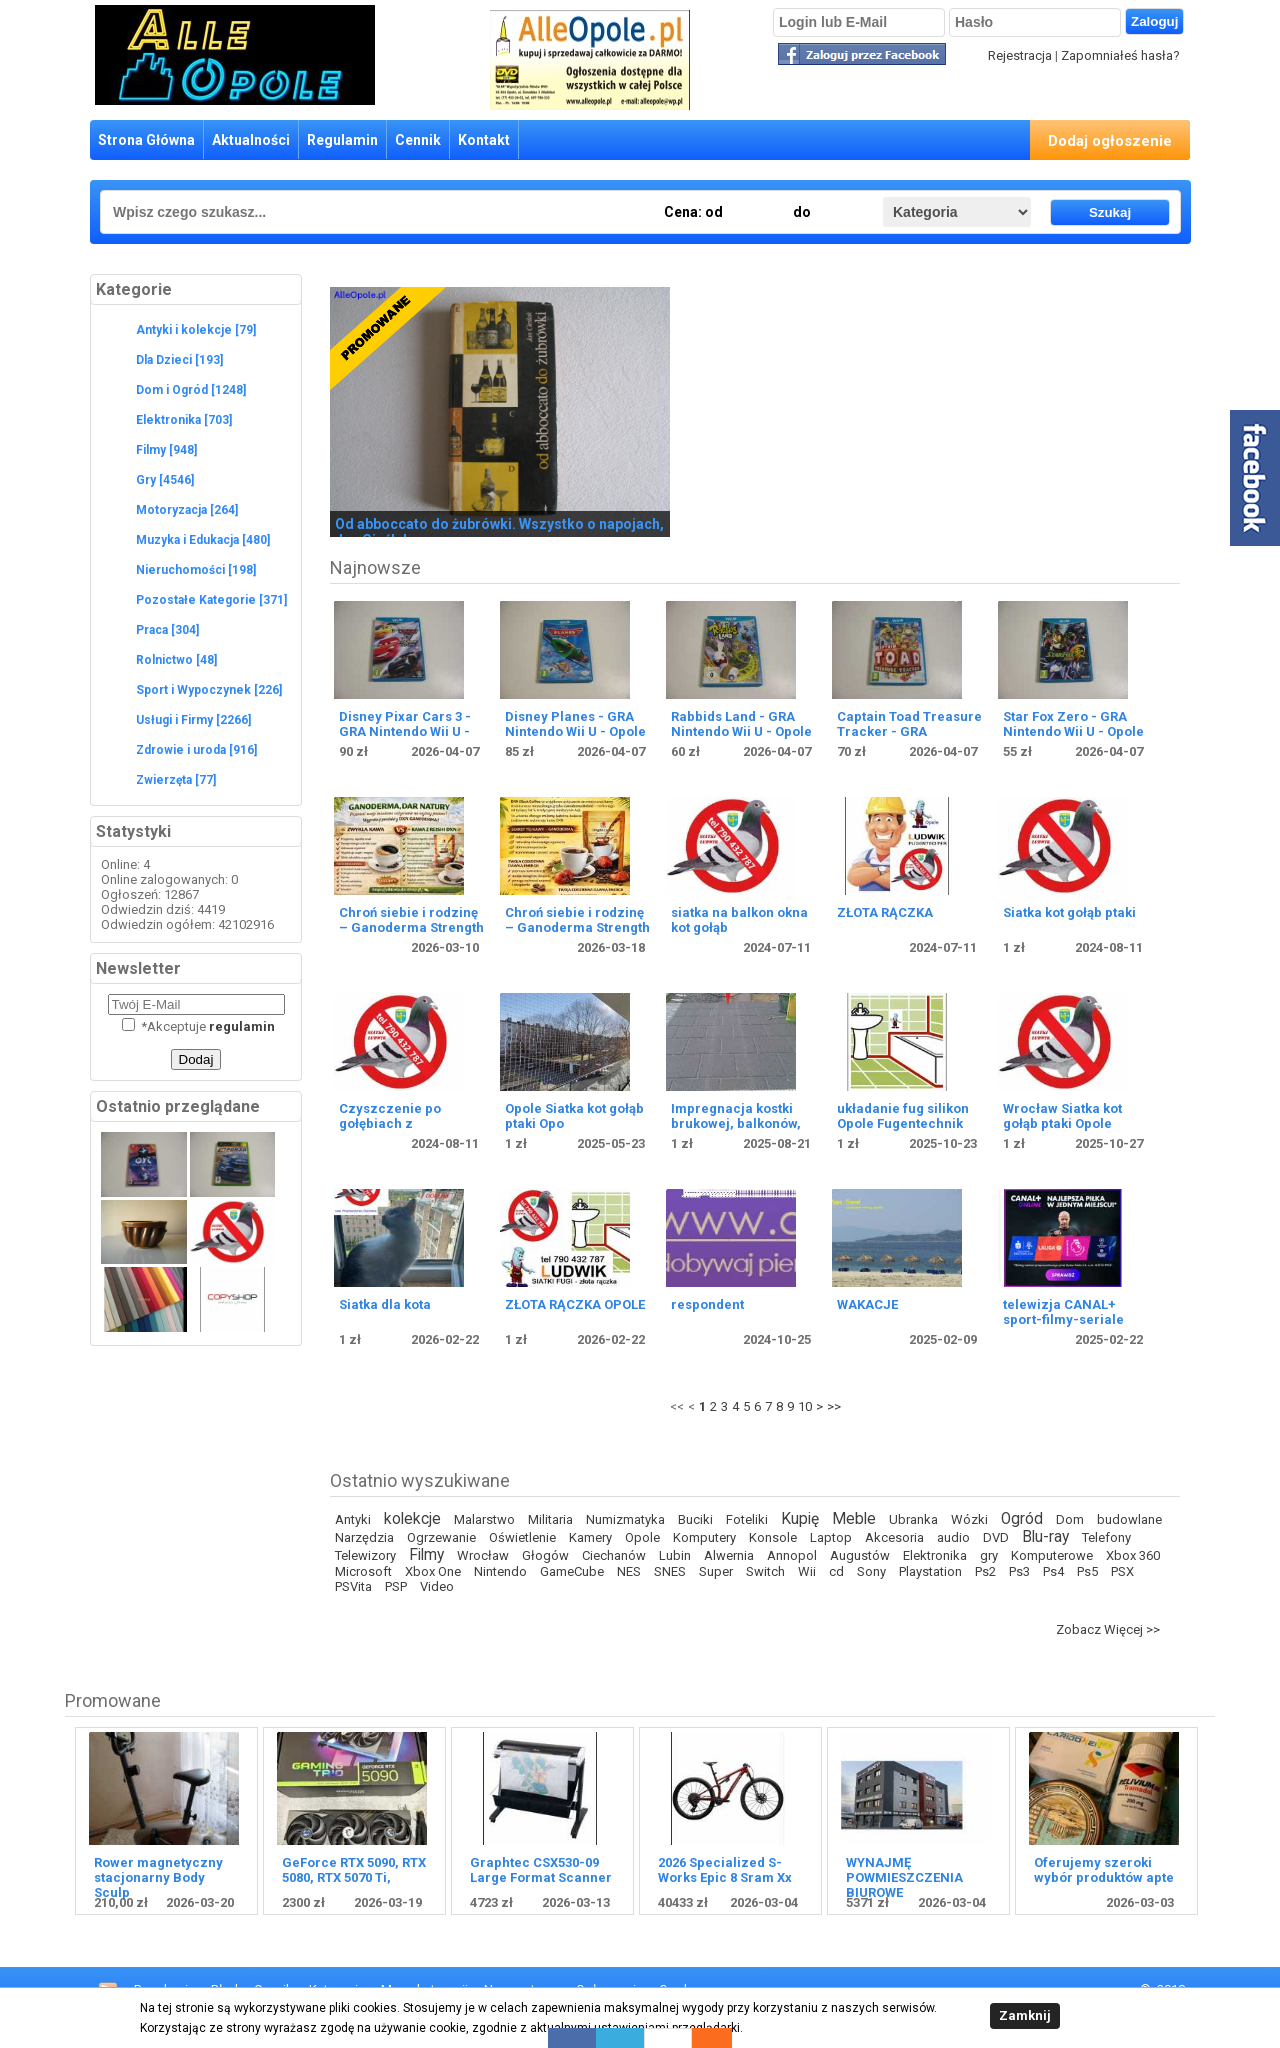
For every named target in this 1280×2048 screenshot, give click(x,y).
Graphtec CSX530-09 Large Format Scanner (541, 1870)
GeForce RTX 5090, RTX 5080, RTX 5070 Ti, (354, 1870)
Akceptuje (198, 1026)
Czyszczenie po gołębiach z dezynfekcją (390, 1123)
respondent (707, 1304)
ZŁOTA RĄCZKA (885, 912)
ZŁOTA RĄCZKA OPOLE (575, 1304)
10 (805, 1406)
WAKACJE (867, 1304)
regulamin (242, 1026)
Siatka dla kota (385, 1304)
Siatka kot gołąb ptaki (1069, 912)
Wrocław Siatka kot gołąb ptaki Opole (1062, 1116)
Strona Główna (146, 140)
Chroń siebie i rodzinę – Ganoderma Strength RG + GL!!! (411, 927)
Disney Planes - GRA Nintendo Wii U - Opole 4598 (575, 731)
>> (834, 1406)
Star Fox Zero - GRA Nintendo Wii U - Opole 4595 (1073, 731)
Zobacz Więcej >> (1108, 1629)
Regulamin (342, 140)
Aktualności (251, 140)
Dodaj (196, 1059)
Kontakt (484, 140)
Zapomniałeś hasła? (1120, 55)
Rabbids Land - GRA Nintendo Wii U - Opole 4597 (741, 731)
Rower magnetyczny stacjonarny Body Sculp (158, 1877)
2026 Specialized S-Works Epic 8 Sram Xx (725, 1870)
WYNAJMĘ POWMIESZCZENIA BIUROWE (904, 1877)
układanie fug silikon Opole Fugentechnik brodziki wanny (903, 1123)
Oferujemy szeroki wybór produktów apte (1104, 1870)
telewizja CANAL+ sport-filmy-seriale (1063, 1312)
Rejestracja (1020, 55)
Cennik (418, 140)
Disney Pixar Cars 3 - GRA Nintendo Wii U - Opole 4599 (405, 731)
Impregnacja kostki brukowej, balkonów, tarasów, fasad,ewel (736, 1123)
